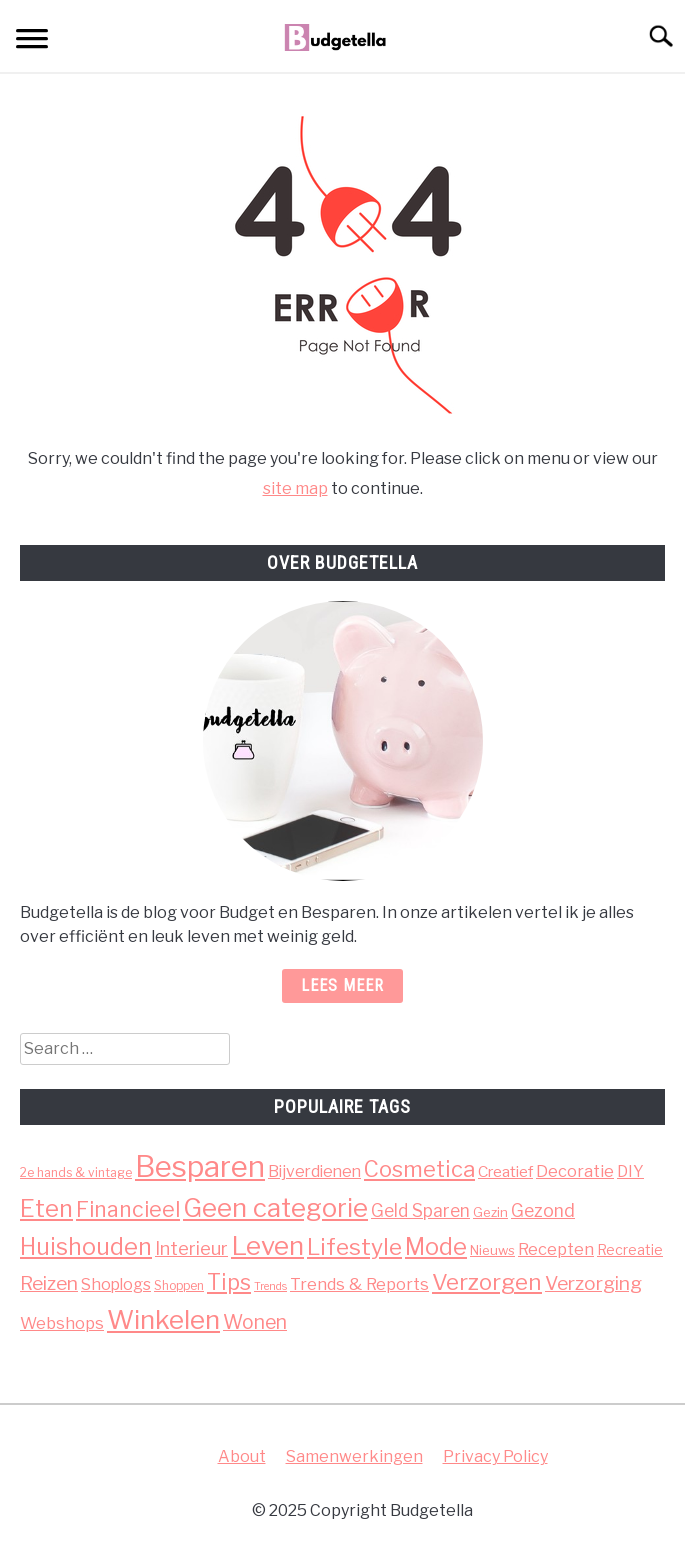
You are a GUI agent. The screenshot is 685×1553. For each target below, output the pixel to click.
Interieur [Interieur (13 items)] (191, 1248)
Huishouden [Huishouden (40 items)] (86, 1247)
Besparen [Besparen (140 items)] (200, 1166)
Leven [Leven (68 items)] (267, 1245)
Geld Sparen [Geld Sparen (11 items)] (420, 1210)
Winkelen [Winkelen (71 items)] (163, 1319)
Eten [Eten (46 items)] (46, 1208)
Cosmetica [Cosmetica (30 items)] (419, 1169)
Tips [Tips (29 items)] (229, 1282)
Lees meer (342, 985)
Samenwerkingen (354, 1456)
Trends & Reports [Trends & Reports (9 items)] (359, 1284)
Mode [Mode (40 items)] (436, 1247)
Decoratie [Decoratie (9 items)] (575, 1171)
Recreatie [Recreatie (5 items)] (630, 1249)
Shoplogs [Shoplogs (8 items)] (116, 1284)
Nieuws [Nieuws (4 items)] (492, 1250)
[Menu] (32, 41)
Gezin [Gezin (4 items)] (490, 1212)
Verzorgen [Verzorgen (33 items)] (487, 1282)
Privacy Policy (495, 1456)
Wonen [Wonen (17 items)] (255, 1322)
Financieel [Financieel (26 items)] (128, 1209)
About (242, 1456)
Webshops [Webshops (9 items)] (62, 1323)
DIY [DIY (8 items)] (630, 1171)
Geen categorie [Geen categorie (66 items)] (275, 1207)
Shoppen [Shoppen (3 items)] (179, 1285)
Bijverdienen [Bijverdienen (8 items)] (314, 1171)
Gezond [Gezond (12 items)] (543, 1210)
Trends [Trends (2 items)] (270, 1286)
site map (295, 488)
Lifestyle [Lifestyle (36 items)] (354, 1247)
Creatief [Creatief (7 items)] (505, 1171)
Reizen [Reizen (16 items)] (49, 1283)
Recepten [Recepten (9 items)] (556, 1249)
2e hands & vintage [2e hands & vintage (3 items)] (76, 1172)
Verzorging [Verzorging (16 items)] (593, 1283)
